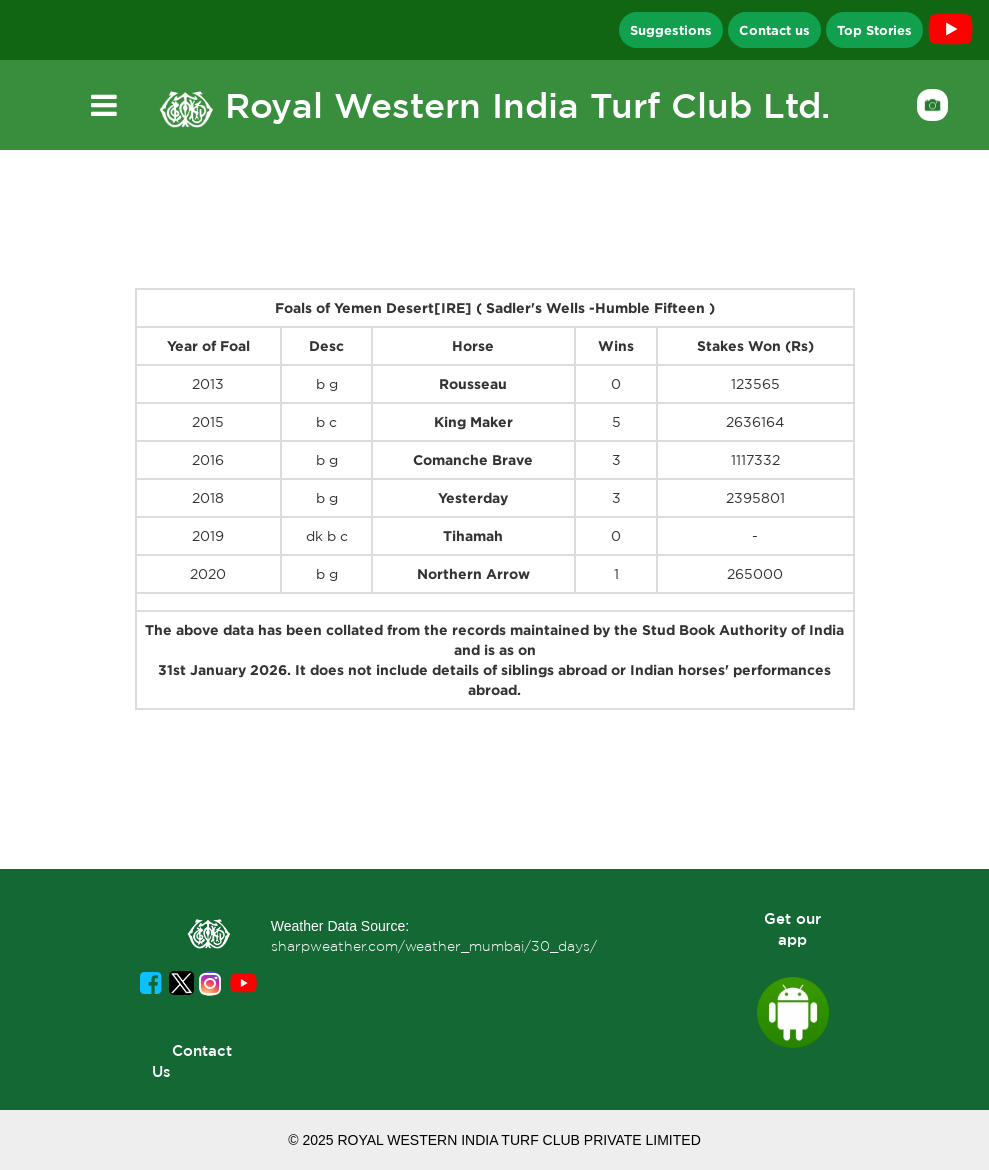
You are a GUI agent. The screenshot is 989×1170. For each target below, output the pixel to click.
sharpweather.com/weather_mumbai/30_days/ (434, 946)
